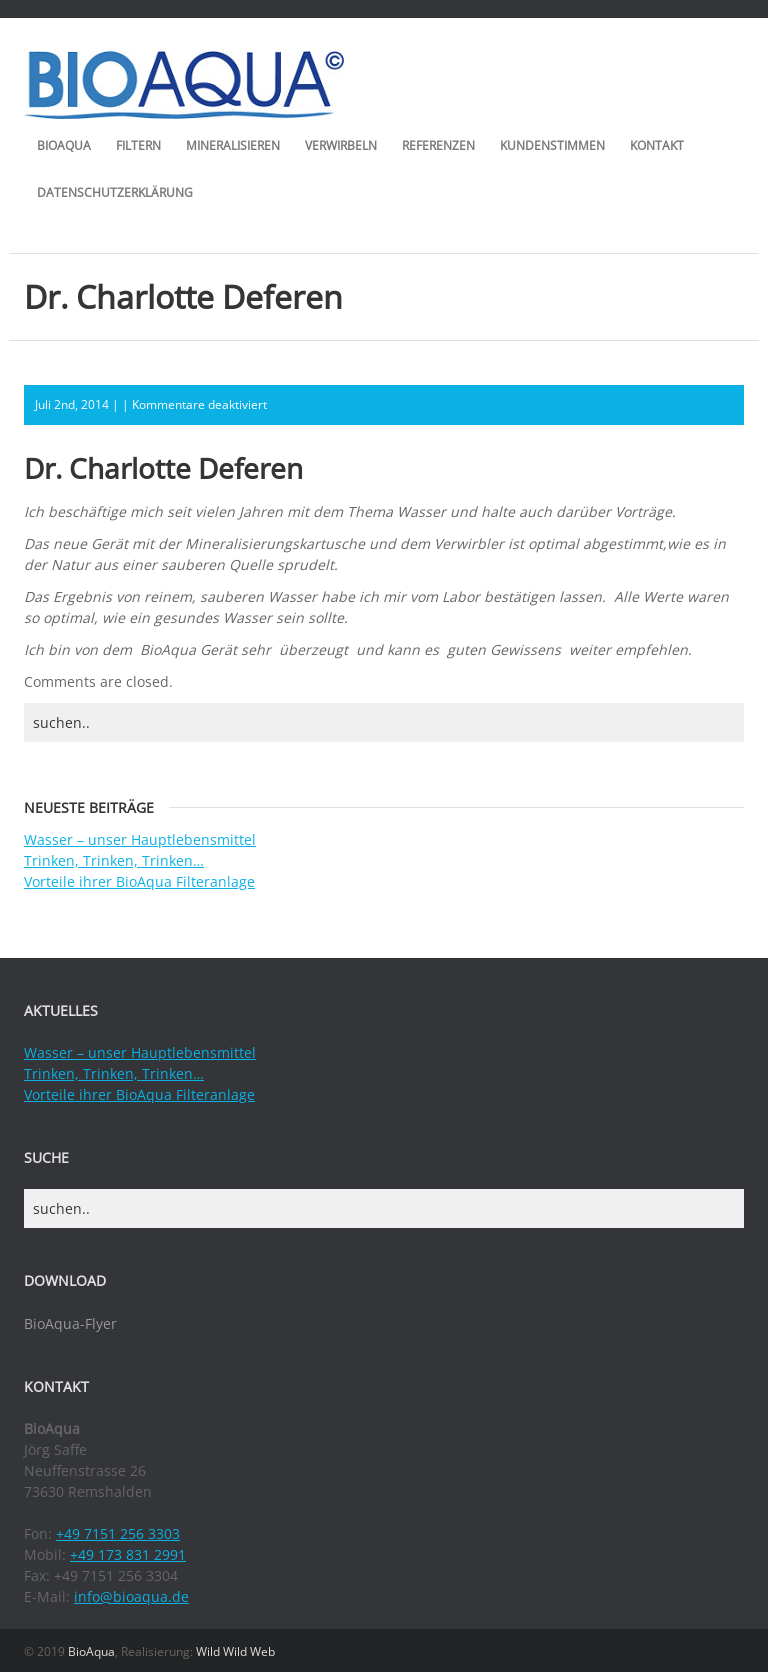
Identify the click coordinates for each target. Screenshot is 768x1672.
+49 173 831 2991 (128, 1554)
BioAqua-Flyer (70, 1323)
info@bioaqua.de (131, 1596)
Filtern (138, 145)
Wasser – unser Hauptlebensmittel (140, 839)
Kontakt (657, 145)
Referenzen (438, 145)
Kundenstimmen (552, 145)
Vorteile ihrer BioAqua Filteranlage (139, 881)
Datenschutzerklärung (115, 192)
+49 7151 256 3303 (118, 1533)
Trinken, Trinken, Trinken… (114, 860)
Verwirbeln (341, 145)
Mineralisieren (233, 145)
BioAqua (64, 145)
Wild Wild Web (235, 1651)
